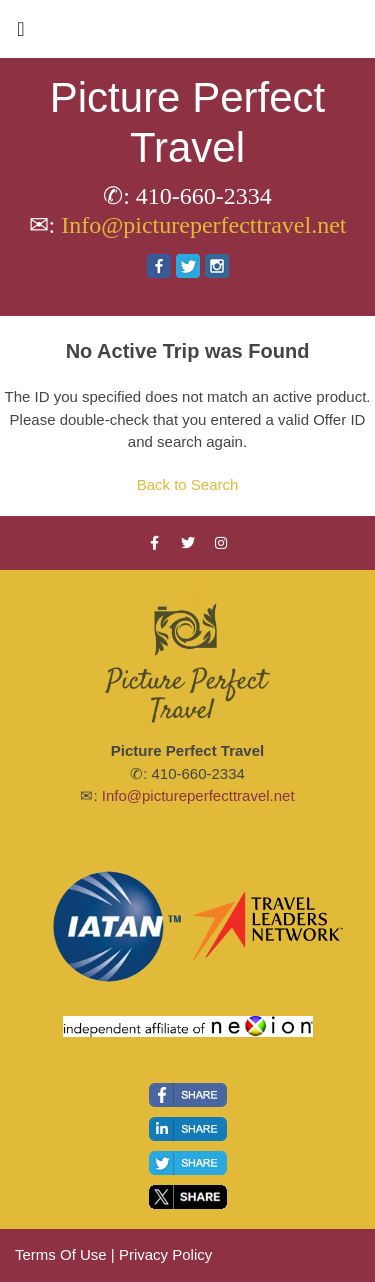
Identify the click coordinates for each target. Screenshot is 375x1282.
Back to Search (188, 484)
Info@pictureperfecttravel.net (203, 225)
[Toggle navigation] (21, 34)
